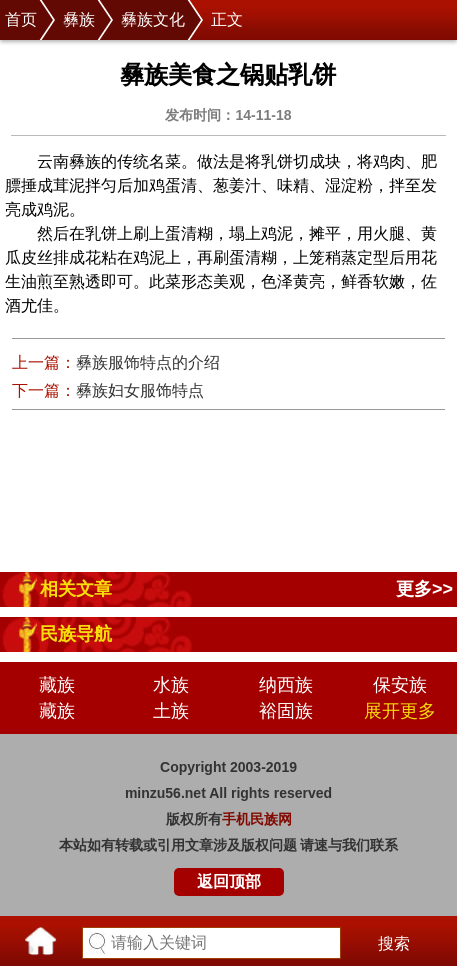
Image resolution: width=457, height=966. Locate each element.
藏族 (57, 685)
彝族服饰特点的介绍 (148, 362)
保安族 (400, 685)
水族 (171, 685)
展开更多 (400, 711)
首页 (21, 19)
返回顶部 (229, 881)
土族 (171, 711)
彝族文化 (153, 19)
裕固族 (286, 711)
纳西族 (286, 685)
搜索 (394, 943)
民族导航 (76, 634)
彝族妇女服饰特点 (140, 390)
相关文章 (76, 589)
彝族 (79, 19)
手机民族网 (257, 819)
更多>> (424, 589)
